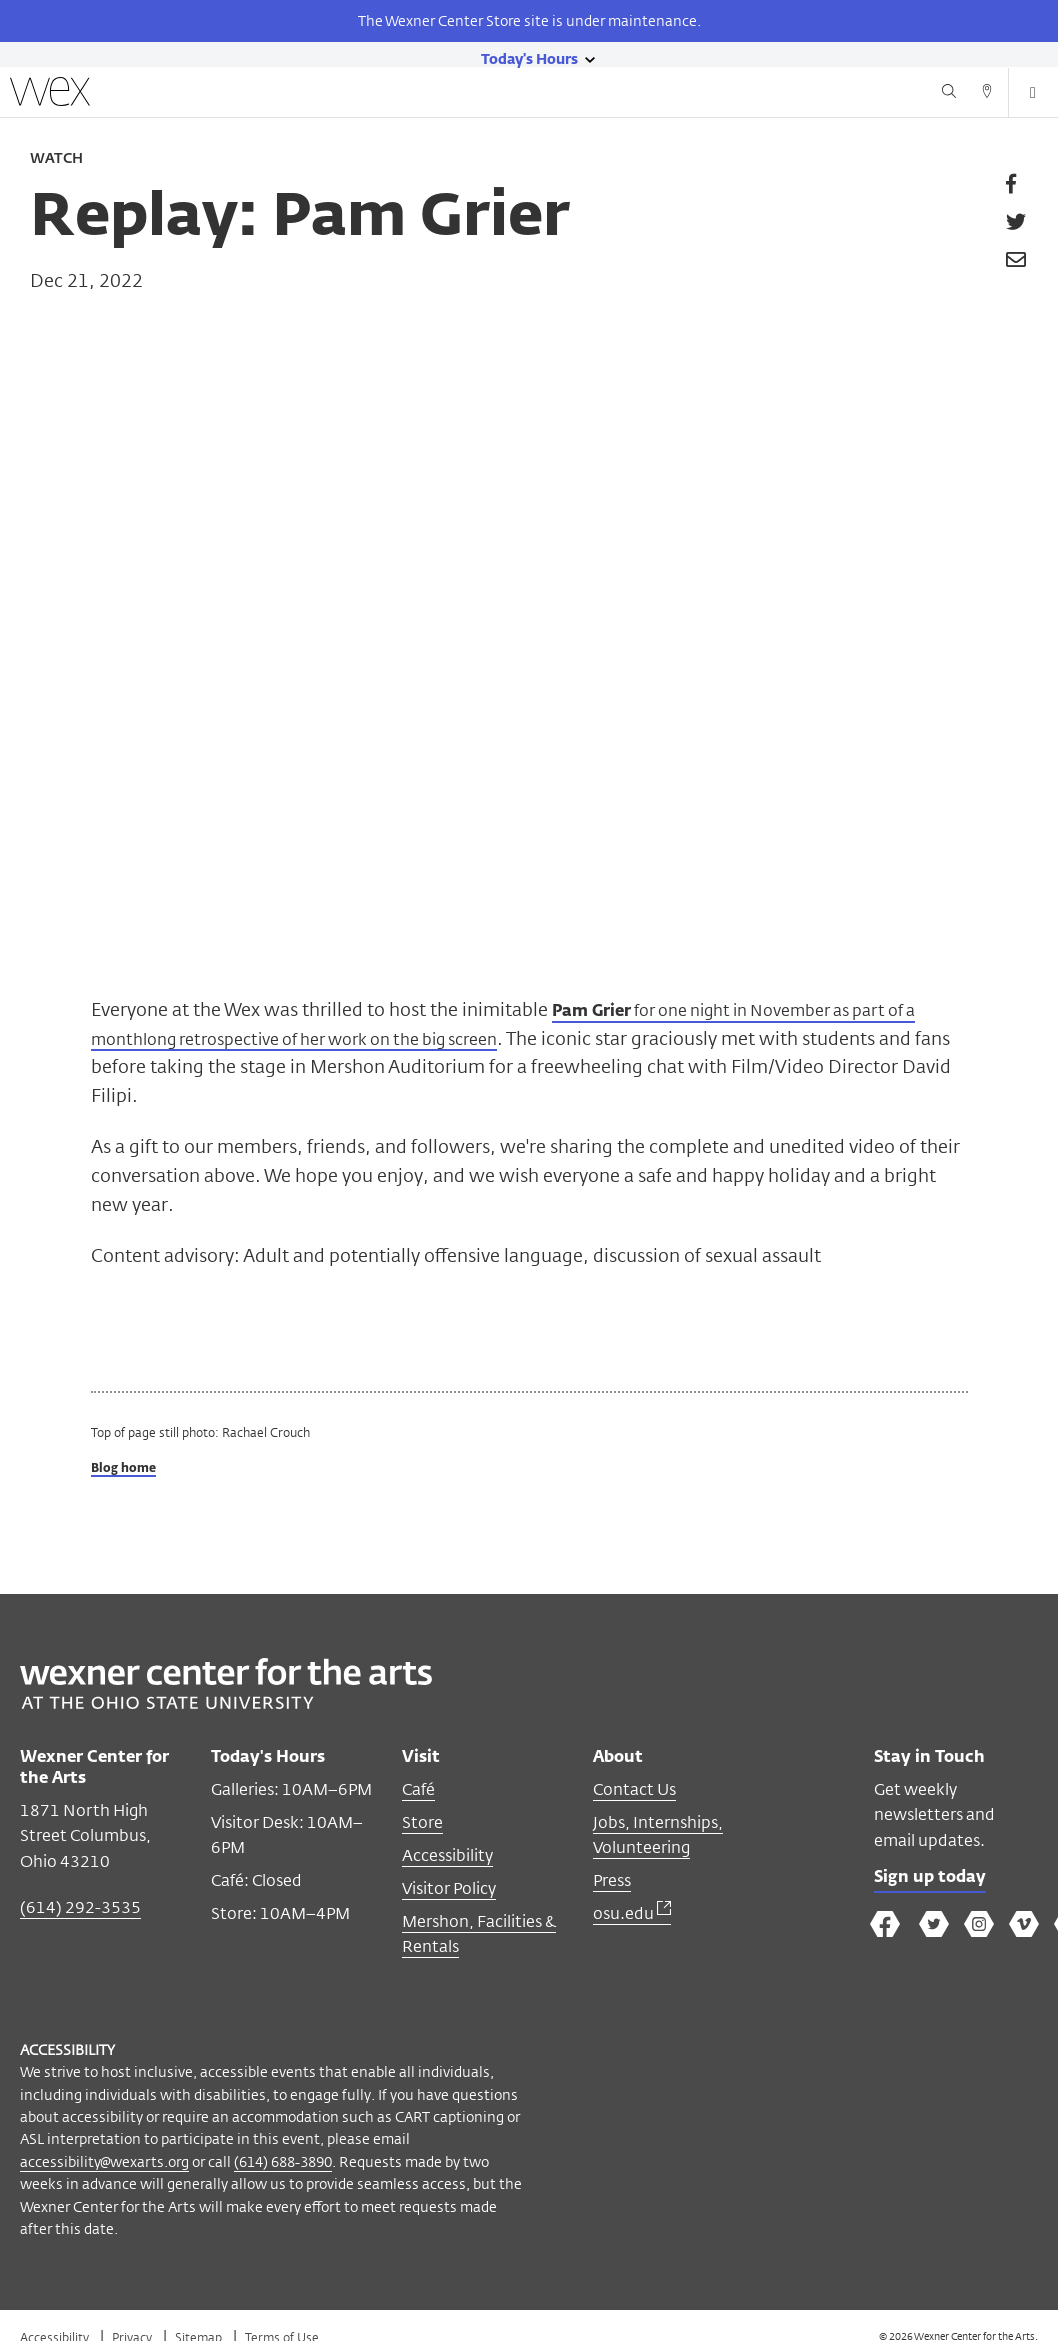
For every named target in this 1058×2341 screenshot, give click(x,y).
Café (418, 1790)
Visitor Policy (449, 1889)
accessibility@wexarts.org (104, 2162)
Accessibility (447, 1856)
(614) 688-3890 (283, 2162)
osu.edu (632, 1914)
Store (422, 1823)
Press (612, 1881)
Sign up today (936, 1881)
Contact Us (634, 1790)
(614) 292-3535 (80, 1908)
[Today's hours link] (529, 58)
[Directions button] (987, 94)
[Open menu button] (1033, 93)
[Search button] (949, 94)
